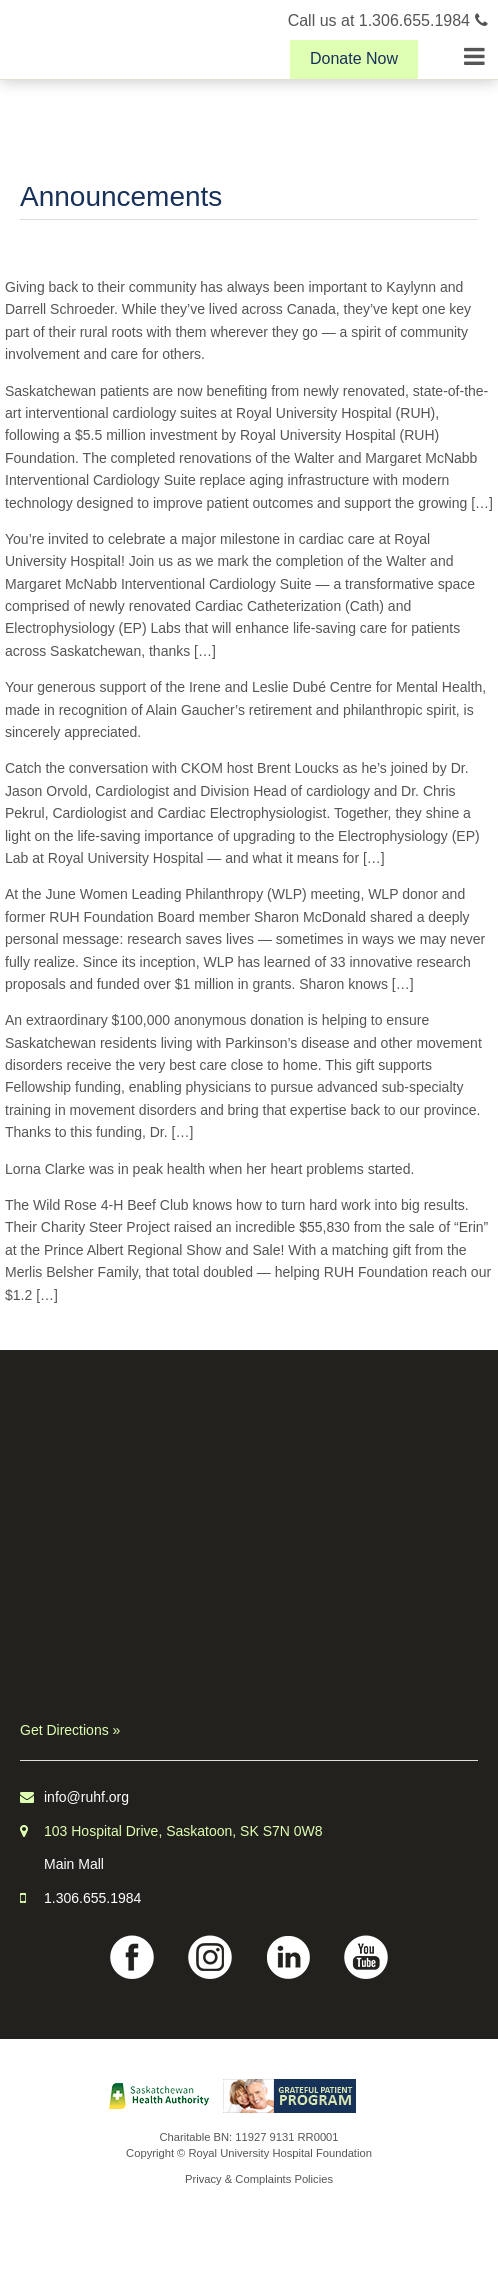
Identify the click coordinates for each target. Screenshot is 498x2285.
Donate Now (354, 58)
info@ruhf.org (86, 1797)
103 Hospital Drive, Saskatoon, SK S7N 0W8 (183, 1831)
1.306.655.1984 (92, 1898)
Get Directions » (70, 1730)
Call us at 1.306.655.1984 (388, 20)
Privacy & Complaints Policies (259, 2179)
